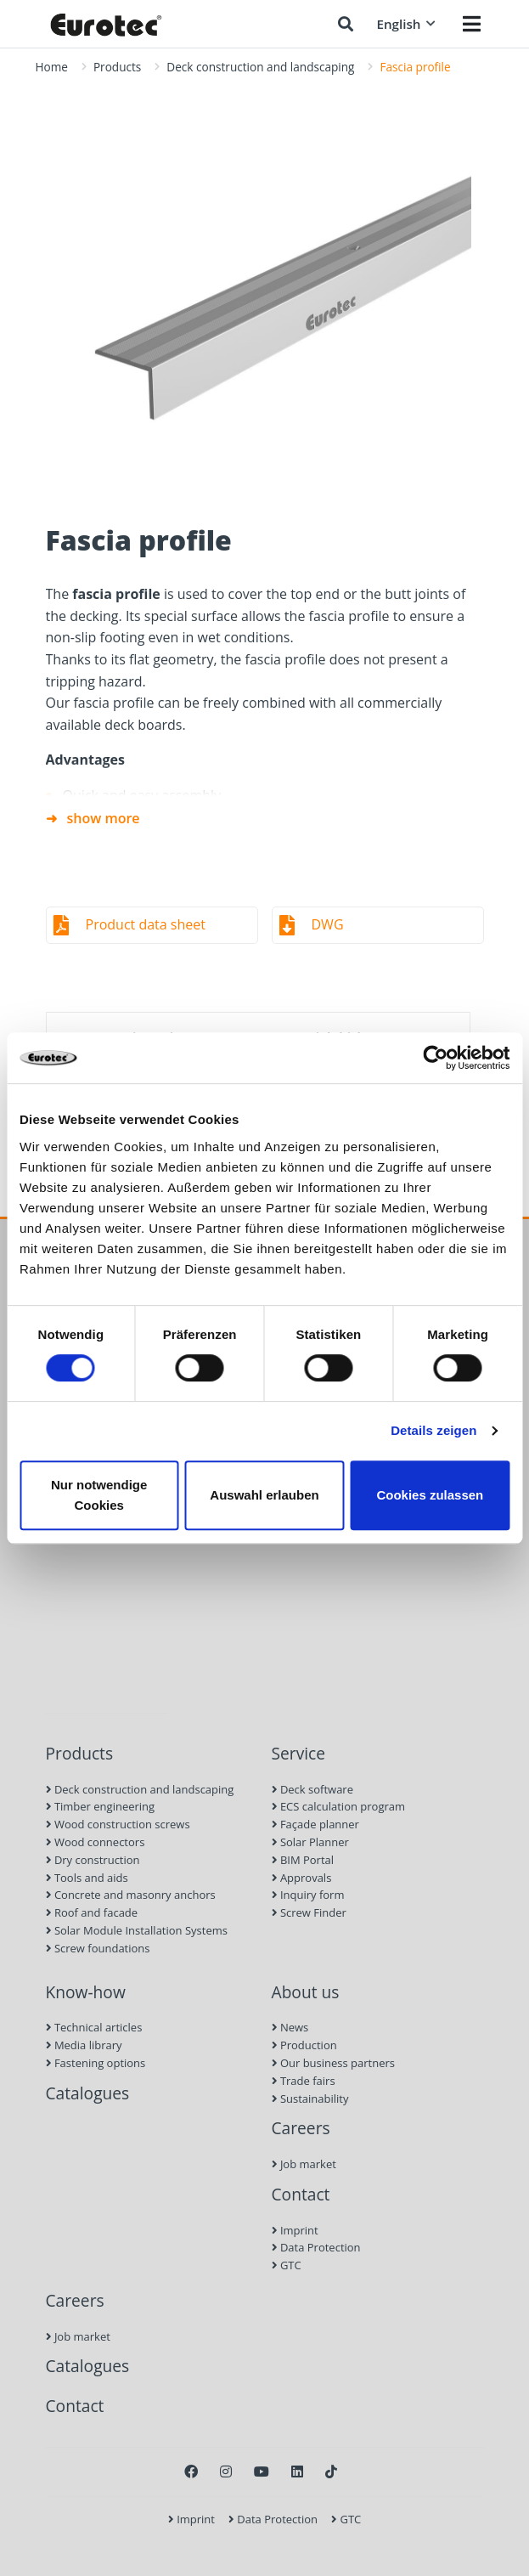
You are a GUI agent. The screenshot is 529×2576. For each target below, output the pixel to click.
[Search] (346, 24)
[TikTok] (331, 2471)
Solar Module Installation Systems (137, 1930)
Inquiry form (308, 1894)
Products (117, 67)
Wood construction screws (118, 1824)
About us (306, 1991)
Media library (84, 2045)
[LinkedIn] (297, 2471)
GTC (286, 2265)
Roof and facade (92, 1912)
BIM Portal (303, 1859)
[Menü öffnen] (471, 23)
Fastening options (96, 2062)
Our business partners (334, 2062)
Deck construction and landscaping (260, 67)
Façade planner (315, 1824)
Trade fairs (303, 2080)
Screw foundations (98, 1948)
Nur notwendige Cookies (99, 1494)
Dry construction (93, 1859)
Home (52, 67)
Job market (304, 2164)
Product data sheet (145, 924)
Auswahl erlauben (264, 1495)
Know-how (86, 1991)
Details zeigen (433, 1430)
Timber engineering (100, 1806)
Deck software (312, 1789)
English (405, 23)
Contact (301, 2194)
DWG (328, 924)
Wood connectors (95, 1842)
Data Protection (316, 2247)
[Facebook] (191, 2471)
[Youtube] (261, 2471)
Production (304, 2045)
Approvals (302, 1877)
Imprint (295, 2230)
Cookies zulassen (429, 1495)
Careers (301, 2127)
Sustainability (310, 2098)
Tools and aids (87, 1877)
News (290, 2027)
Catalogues (88, 2093)
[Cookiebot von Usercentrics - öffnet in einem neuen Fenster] (435, 1058)
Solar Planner (310, 1842)
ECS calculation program (339, 1806)
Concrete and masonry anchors (131, 1894)
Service (299, 1753)
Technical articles (94, 2027)
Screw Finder (309, 1912)
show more (103, 818)
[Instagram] (226, 2471)
